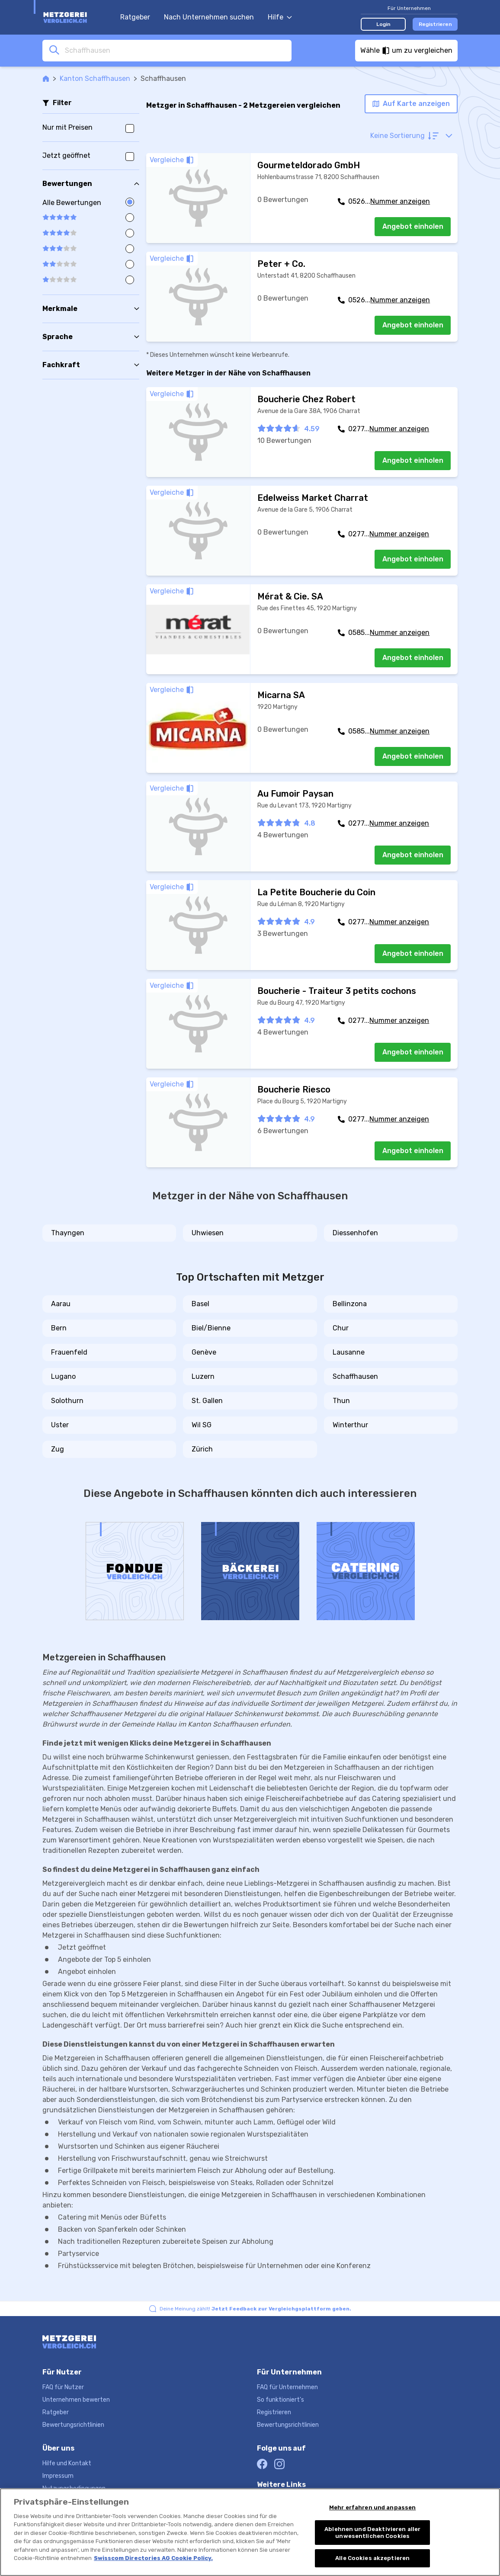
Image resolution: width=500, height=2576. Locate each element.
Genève (204, 1352)
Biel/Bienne (211, 1328)
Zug (57, 1449)
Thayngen (67, 1233)
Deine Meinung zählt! (255, 2309)
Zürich (202, 1449)
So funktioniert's (280, 2399)
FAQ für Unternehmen (287, 2387)
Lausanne (349, 1352)
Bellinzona (350, 1304)
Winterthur (350, 1425)
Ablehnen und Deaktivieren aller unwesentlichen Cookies (372, 2532)
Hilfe (280, 17)
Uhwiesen (208, 1233)
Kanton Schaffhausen (95, 78)
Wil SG (202, 1425)
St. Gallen (207, 1401)
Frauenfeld (69, 1352)
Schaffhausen (355, 1376)
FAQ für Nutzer (63, 2387)
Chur (341, 1328)
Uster (60, 1425)
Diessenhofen (355, 1233)
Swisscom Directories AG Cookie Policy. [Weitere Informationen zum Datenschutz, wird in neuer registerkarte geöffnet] (153, 2558)
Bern (59, 1328)
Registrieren (435, 24)
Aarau (61, 1304)
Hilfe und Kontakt (66, 2463)
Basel (200, 1304)
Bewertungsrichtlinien (73, 2425)
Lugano (63, 1376)
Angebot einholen (412, 226)
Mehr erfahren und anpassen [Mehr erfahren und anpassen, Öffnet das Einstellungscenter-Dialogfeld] (372, 2507)
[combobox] (176, 50)
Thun (341, 1401)
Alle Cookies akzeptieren (372, 2558)
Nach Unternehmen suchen (209, 17)
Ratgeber (135, 17)
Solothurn (67, 1401)
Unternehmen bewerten (76, 2399)
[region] (250, 2532)
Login (383, 24)
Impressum (58, 2476)
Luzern (203, 1376)
